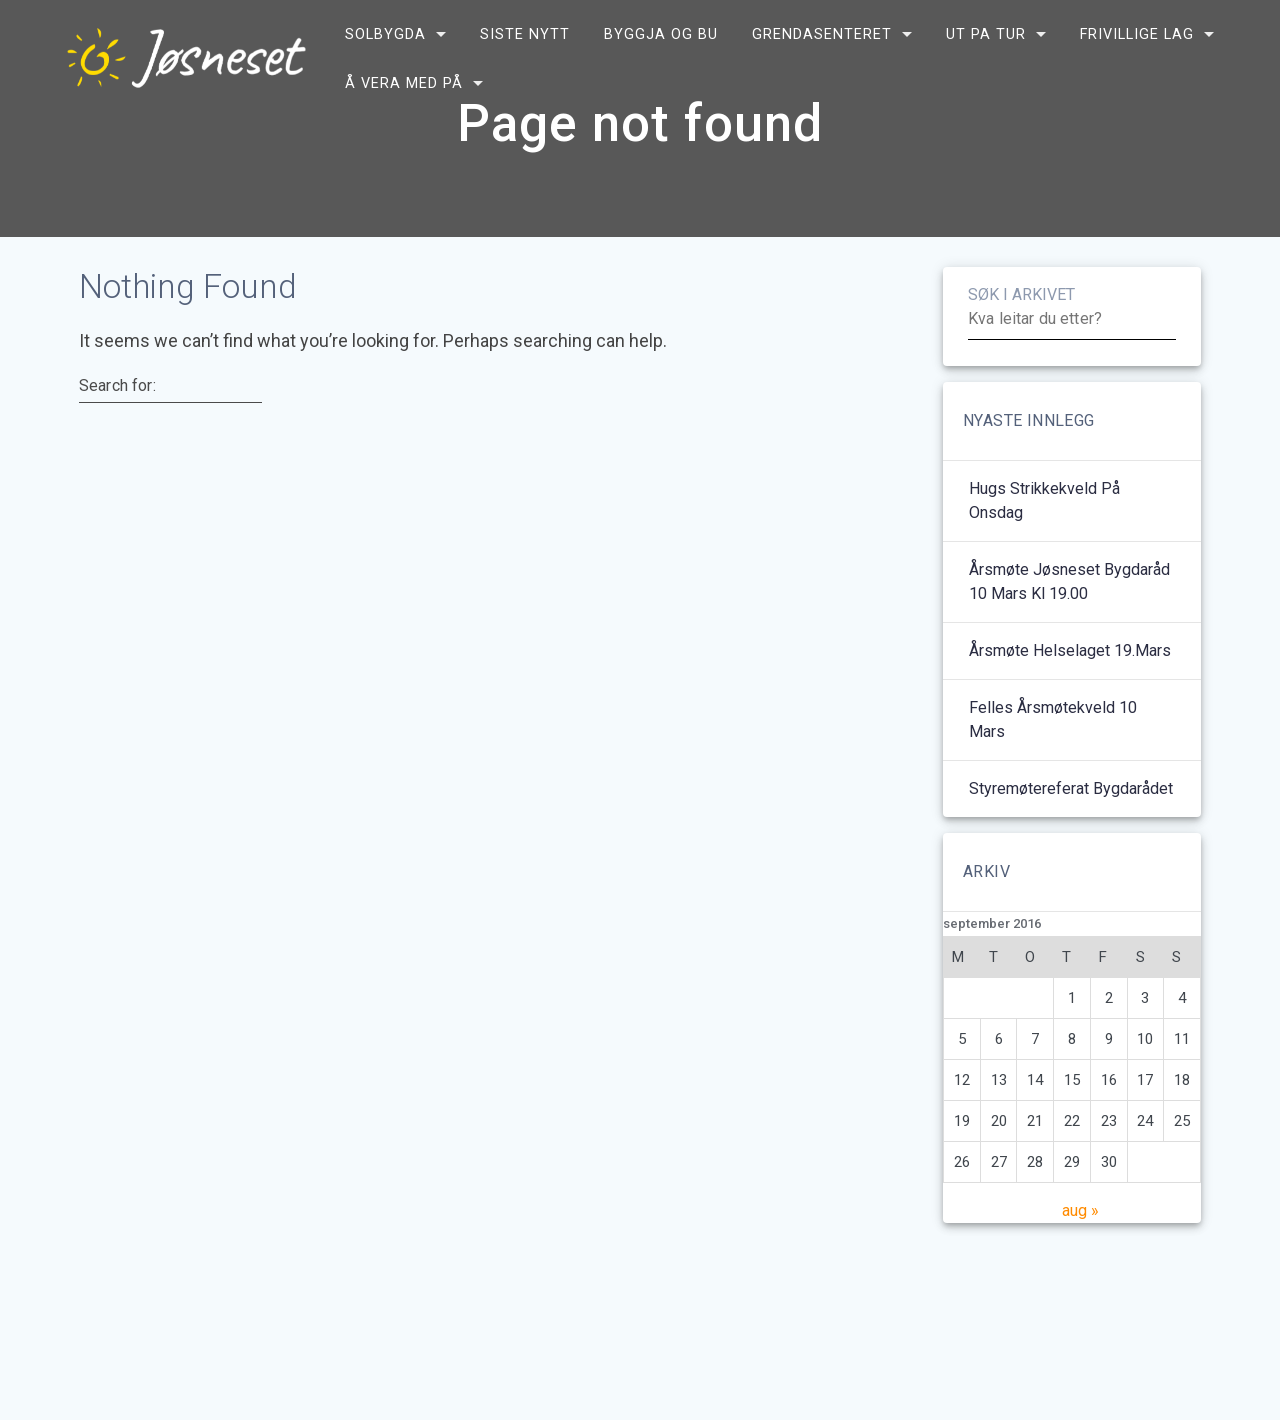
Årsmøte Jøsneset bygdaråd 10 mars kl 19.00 (1069, 630)
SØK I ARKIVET (1021, 343)
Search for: (117, 434)
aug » (1080, 1259)
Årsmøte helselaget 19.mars (1070, 699)
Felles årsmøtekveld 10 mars (1053, 768)
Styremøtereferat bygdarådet (1071, 837)
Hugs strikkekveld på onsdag (1044, 549)
